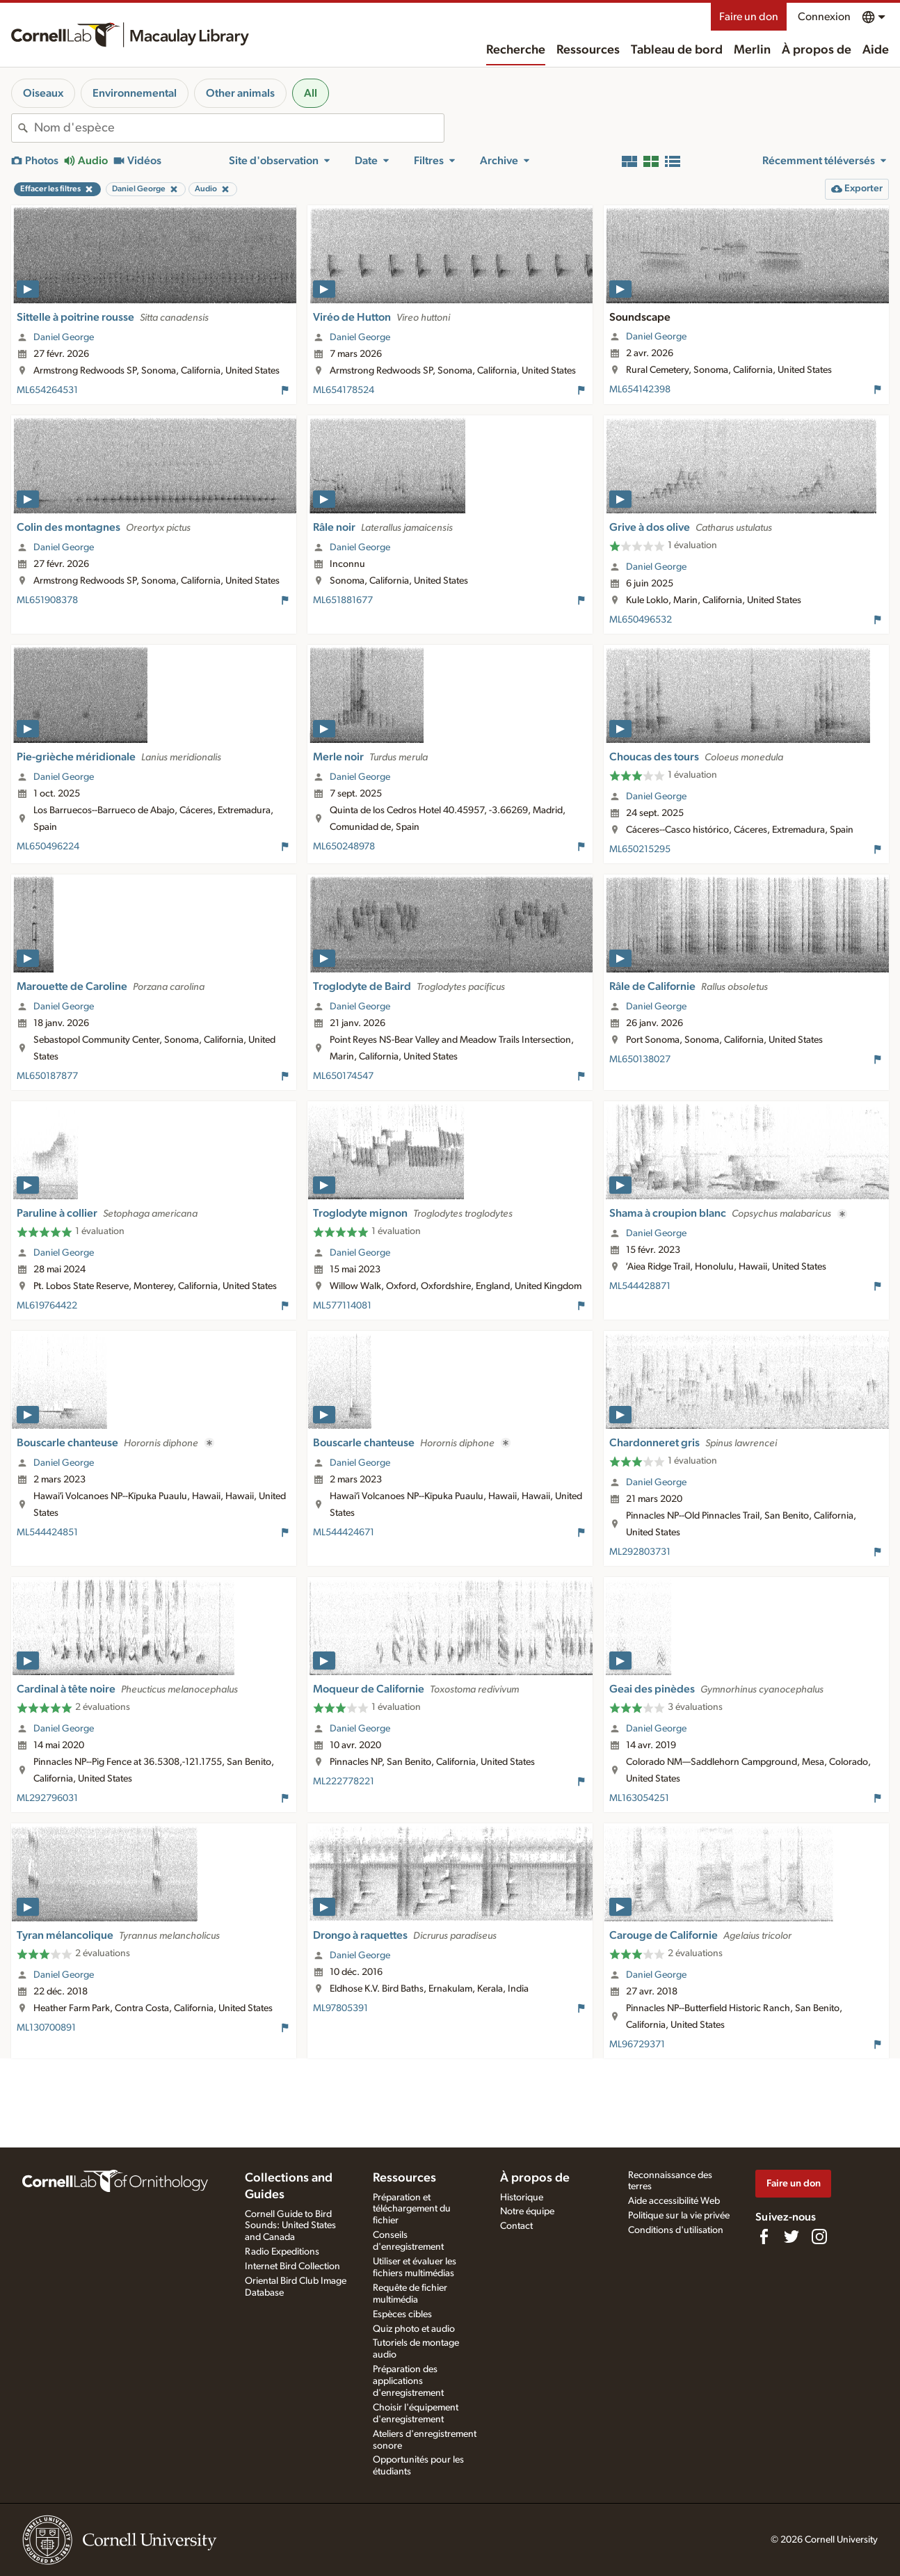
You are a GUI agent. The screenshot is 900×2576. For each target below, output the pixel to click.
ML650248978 (344, 846)
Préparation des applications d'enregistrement (408, 2381)
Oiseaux (43, 93)
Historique (521, 2197)
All (310, 93)
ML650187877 (47, 1076)
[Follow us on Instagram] (819, 2236)
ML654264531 (47, 390)
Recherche (515, 50)
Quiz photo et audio (414, 2329)
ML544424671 (343, 1532)
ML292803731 (639, 1552)
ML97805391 (340, 2008)
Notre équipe (527, 2211)
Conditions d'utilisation (675, 2230)
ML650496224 (48, 846)
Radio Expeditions (282, 2252)
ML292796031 (47, 1798)
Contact (516, 2226)
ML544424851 (47, 1532)
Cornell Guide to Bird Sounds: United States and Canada (290, 2226)
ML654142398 (639, 389)
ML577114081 (342, 1306)
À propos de (816, 50)
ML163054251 (639, 1798)
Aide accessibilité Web (674, 2201)
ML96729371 (637, 2044)
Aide (875, 50)
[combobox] (239, 128)
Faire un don (748, 16)
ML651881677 (343, 600)
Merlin (752, 50)
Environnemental (135, 93)
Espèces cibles (402, 2314)
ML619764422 (47, 1306)
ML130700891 (46, 2028)
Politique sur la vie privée (679, 2216)
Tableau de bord (677, 50)
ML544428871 (639, 1286)
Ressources (588, 50)
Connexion (824, 16)
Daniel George (63, 337)
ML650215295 (639, 849)
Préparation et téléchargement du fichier (412, 2209)
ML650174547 (343, 1076)
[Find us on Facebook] (763, 2236)
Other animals (240, 93)
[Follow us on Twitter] (791, 2236)
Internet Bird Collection (292, 2266)
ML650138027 (639, 1059)
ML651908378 (47, 600)
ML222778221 (343, 1781)
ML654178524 (343, 390)
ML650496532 (640, 620)
